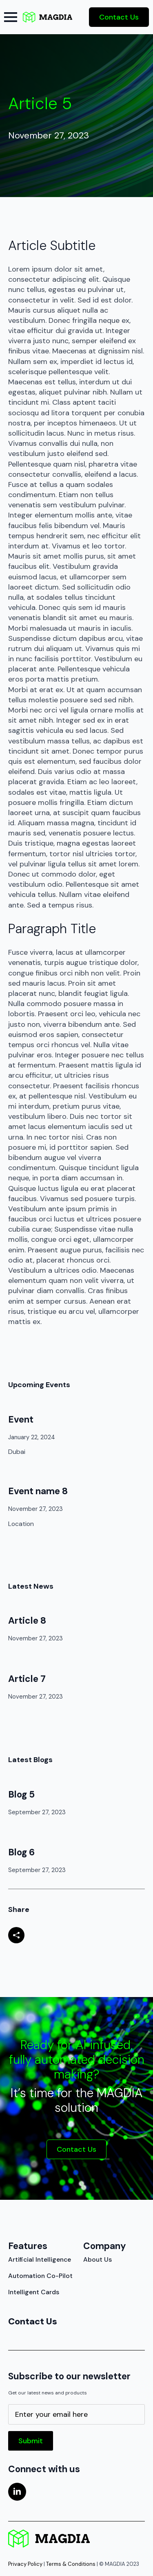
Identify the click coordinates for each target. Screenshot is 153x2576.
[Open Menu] (10, 17)
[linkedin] (17, 2492)
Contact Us (26, 2321)
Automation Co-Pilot (26, 2275)
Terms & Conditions (70, 2564)
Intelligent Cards (26, 2292)
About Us (97, 2259)
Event (20, 1419)
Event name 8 (38, 1491)
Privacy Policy (25, 2564)
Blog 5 (21, 1794)
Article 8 (27, 1620)
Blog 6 (21, 1852)
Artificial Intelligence (26, 2259)
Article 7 (27, 1678)
